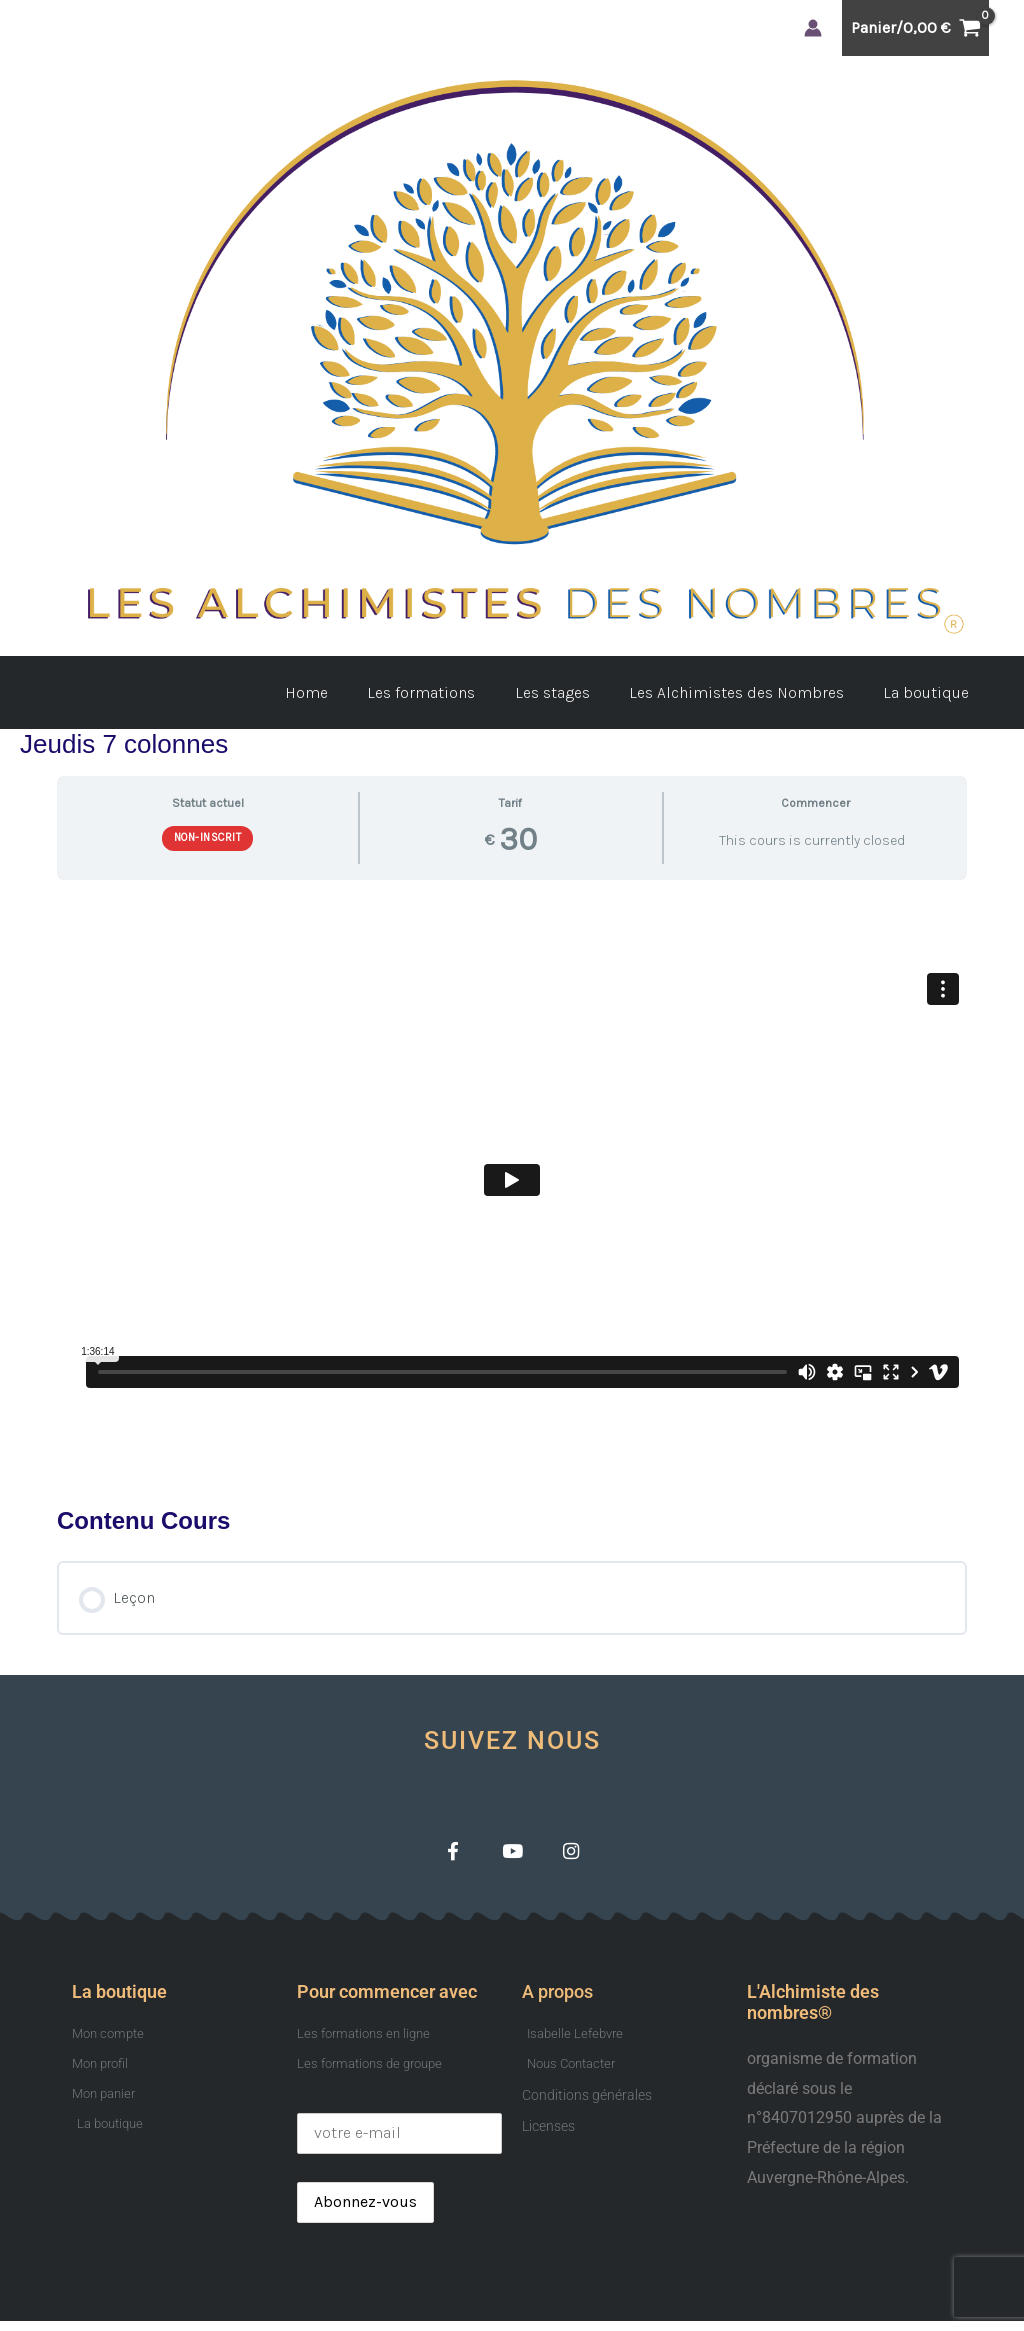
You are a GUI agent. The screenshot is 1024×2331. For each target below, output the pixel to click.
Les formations (447, 692)
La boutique (930, 692)
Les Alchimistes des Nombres (747, 692)
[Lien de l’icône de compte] (813, 28)
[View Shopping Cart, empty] (915, 28)
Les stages (570, 692)
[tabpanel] (512, 1185)
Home (339, 692)
